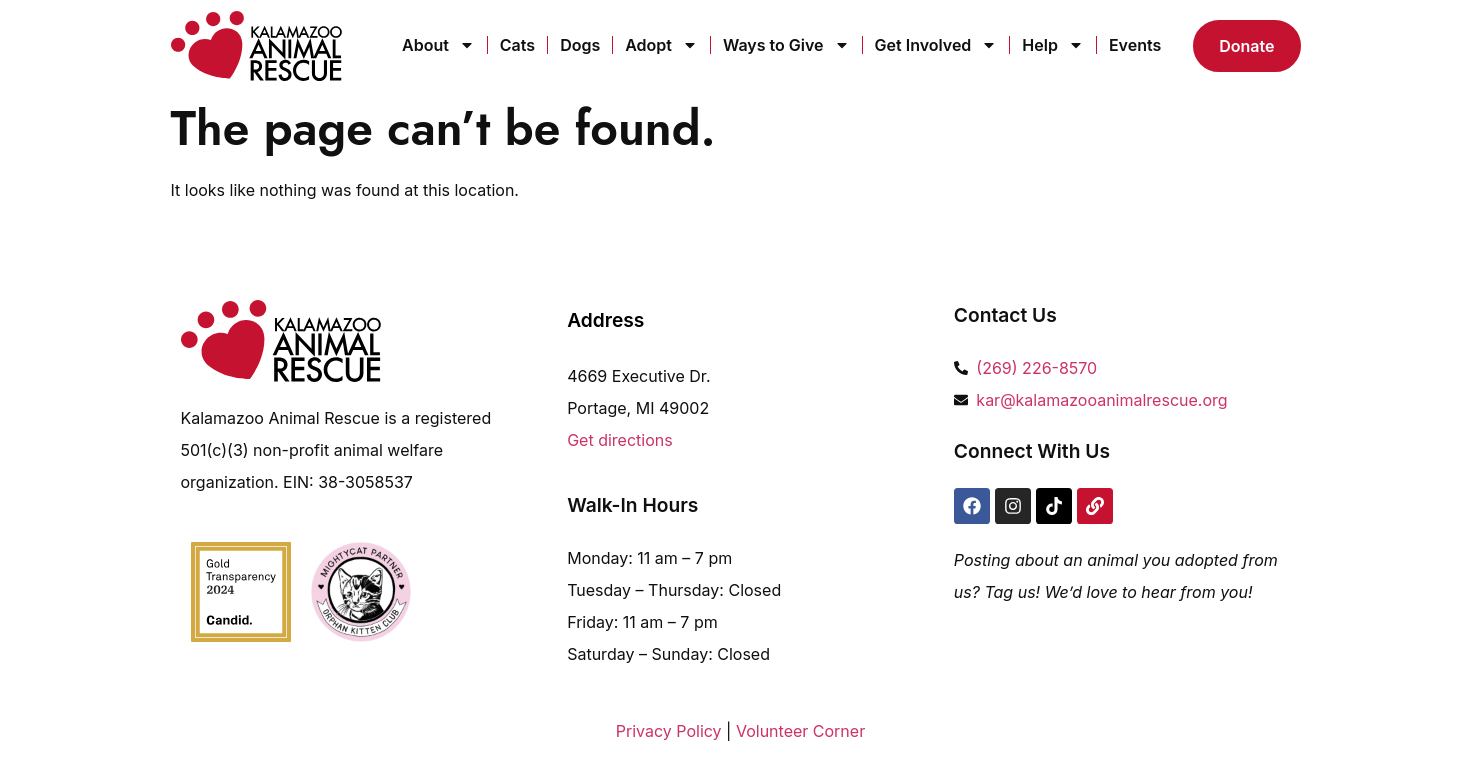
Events (1135, 45)
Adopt (661, 45)
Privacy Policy (669, 731)
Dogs (580, 45)
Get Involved (936, 45)
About (438, 45)
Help (1053, 45)
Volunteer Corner (800, 731)
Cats (517, 45)
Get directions (620, 440)
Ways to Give (786, 45)
